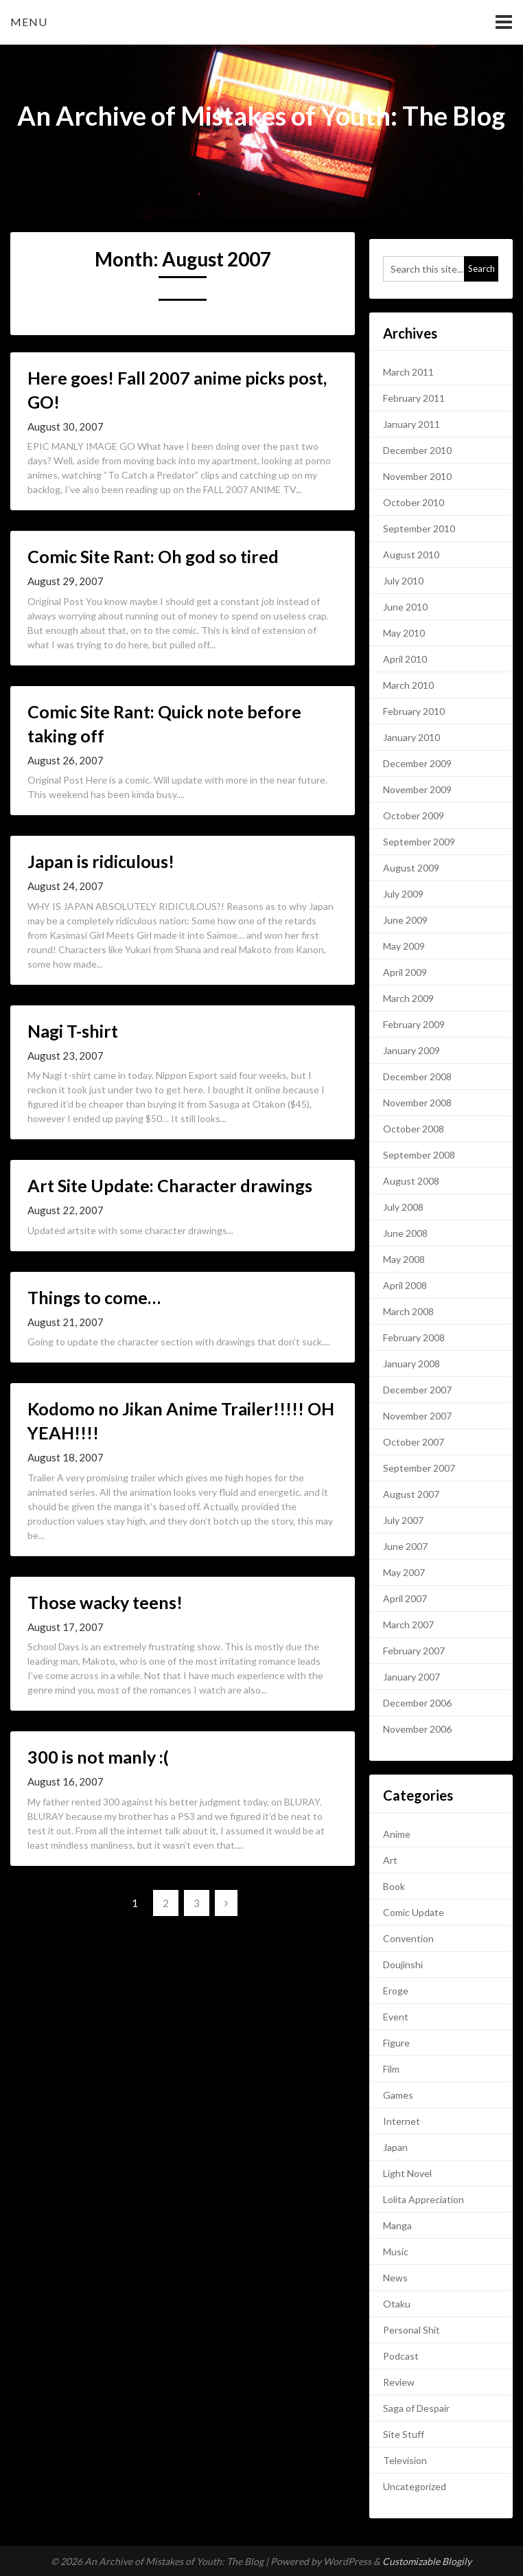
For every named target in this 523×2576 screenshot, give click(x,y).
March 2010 (408, 685)
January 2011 (411, 424)
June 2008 (405, 1233)
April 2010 (405, 659)
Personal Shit (411, 2330)
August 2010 (411, 554)
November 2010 (417, 476)
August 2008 (411, 1181)
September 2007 (419, 1468)
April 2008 (405, 1285)
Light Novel (407, 2173)
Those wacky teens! (105, 1602)
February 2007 (414, 1650)
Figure (396, 2043)
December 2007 (417, 1389)
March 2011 (408, 372)
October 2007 (413, 1442)
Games (398, 2095)
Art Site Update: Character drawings (169, 1185)
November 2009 (417, 789)
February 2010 (414, 711)
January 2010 (411, 737)
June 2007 (405, 1546)
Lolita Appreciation (423, 2199)
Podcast (401, 2356)
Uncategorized (414, 2486)
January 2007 (411, 1677)
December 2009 (417, 763)
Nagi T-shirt (72, 1031)
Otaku (396, 2304)
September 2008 (419, 1155)
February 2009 (414, 1024)
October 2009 (413, 815)
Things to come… (94, 1297)
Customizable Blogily (427, 2561)
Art (390, 1860)
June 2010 (405, 607)
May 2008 (404, 1259)
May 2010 (404, 633)
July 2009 (403, 894)
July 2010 (403, 580)
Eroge (395, 1990)
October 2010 (413, 502)
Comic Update (413, 1912)
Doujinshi (403, 1964)
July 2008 (403, 1207)
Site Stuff (403, 2434)
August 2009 (411, 868)
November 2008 (417, 1102)
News (395, 2277)
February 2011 (414, 398)
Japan (395, 2147)
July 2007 (403, 1520)
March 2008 (408, 1311)
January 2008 (411, 1363)
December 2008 (417, 1076)
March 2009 (408, 998)
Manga (397, 2225)
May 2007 (404, 1572)
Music (395, 2251)
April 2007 (405, 1598)
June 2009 (405, 920)
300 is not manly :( (98, 1756)
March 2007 (408, 1624)
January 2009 (411, 1050)
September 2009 (419, 841)
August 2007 (411, 1494)
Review (399, 2382)
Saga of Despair (416, 2408)
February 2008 (414, 1337)
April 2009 (405, 972)
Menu (28, 21)
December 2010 (417, 450)
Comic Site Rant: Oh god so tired (153, 556)
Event (395, 2016)
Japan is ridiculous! (100, 861)
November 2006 (417, 1729)
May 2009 (404, 946)
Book (394, 1886)
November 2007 (417, 1416)
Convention (408, 1938)
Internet (401, 2121)
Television (405, 2460)
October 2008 (413, 1129)
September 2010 (419, 528)
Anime (396, 1834)
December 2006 (417, 1703)
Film (391, 2069)
